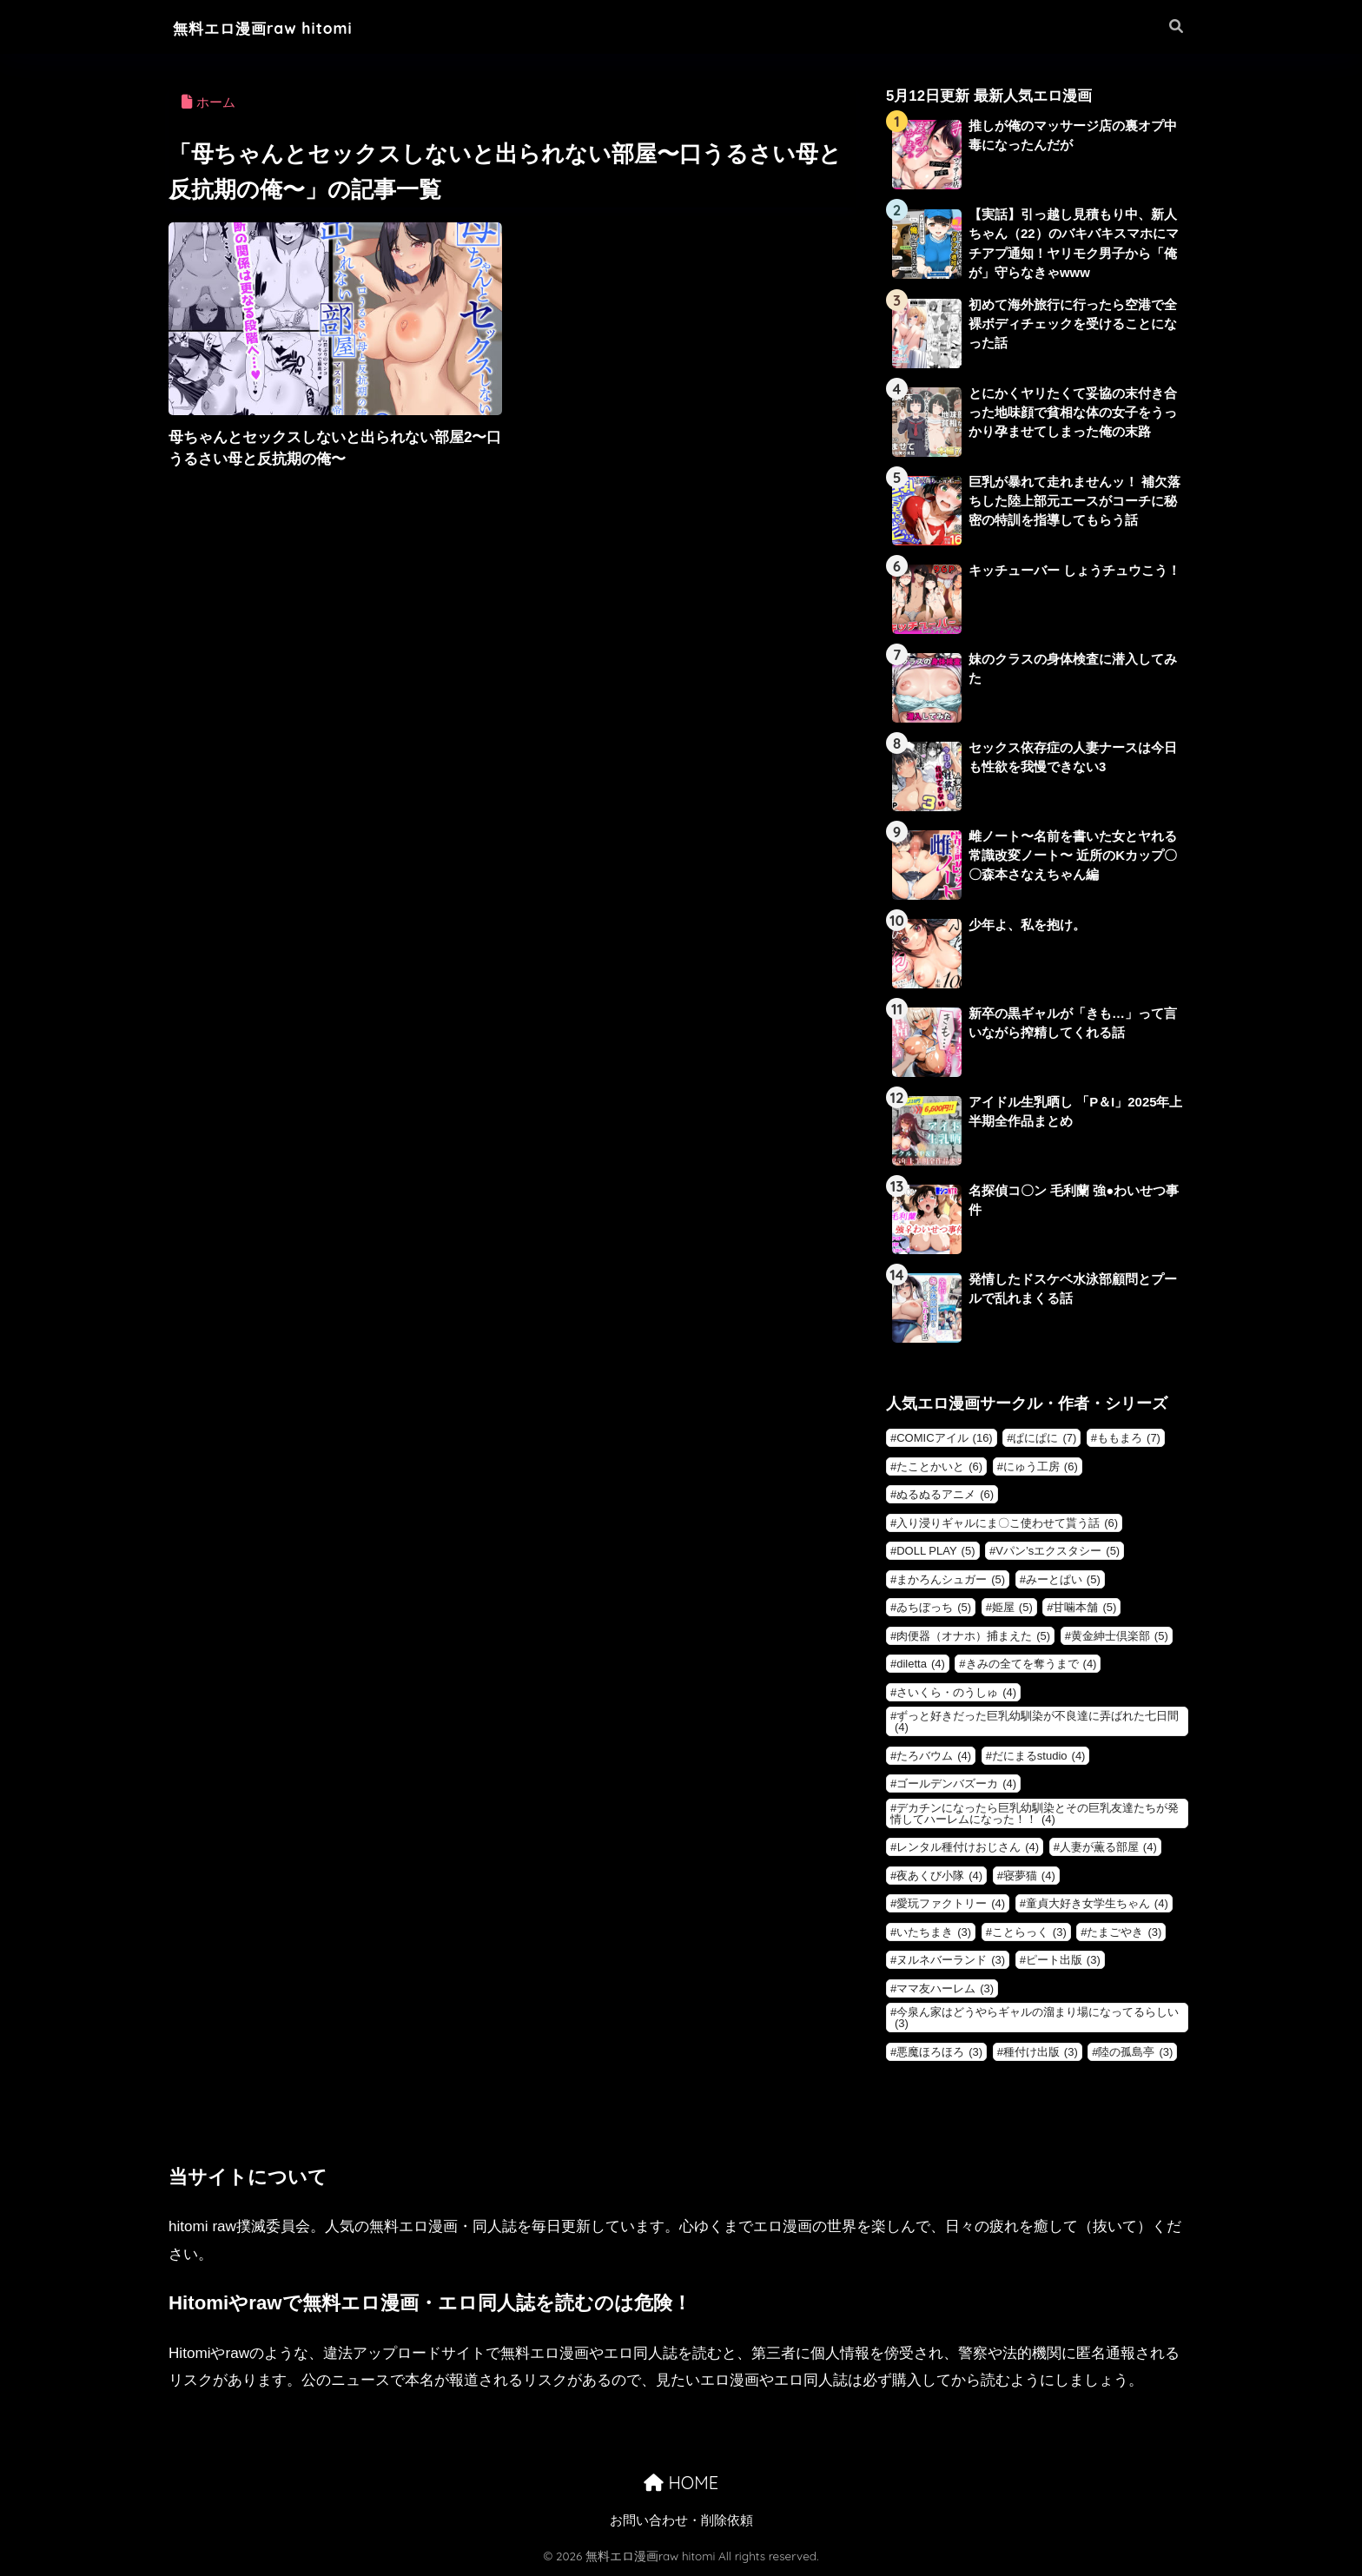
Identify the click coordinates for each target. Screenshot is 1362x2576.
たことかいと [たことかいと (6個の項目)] (939, 1467)
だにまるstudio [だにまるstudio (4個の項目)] (1039, 1756)
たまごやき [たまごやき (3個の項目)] (1124, 1932)
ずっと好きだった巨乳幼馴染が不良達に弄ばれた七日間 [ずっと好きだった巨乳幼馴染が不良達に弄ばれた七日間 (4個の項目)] (1037, 1722)
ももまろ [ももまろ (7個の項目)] (1128, 1438)
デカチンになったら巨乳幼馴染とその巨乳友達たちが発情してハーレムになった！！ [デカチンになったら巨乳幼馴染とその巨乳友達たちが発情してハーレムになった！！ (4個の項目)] (1034, 1814)
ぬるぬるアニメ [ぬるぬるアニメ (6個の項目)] (945, 1495)
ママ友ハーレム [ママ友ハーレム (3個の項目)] (945, 1989)
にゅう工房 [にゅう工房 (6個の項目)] (1040, 1467)
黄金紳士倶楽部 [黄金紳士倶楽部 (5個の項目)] (1119, 1636)
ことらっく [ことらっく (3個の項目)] (1029, 1932)
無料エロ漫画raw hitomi (281, 27)
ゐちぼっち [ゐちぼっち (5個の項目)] (933, 1608)
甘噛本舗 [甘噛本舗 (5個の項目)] (1084, 1608)
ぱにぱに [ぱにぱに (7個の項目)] (1044, 1438)
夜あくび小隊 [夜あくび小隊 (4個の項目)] (939, 1876)
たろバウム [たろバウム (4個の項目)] (933, 1756)
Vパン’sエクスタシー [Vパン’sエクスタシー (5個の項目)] (1057, 1551)
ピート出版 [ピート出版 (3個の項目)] (1063, 1960)
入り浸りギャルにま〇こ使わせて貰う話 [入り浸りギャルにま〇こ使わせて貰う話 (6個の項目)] (1007, 1523)
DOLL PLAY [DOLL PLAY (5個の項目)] (935, 1551)
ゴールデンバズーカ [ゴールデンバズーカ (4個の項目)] (956, 1784)
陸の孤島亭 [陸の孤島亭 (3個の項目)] (1135, 2052)
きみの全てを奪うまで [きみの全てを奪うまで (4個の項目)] (1031, 1664)
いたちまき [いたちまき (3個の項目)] (933, 1932)
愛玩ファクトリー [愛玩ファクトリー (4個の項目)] (950, 1904)
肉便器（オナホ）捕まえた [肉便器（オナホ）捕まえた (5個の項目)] (973, 1636)
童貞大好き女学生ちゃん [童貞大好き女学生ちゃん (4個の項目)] (1097, 1904)
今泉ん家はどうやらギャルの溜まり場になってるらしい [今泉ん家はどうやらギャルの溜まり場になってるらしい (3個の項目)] (1037, 2018)
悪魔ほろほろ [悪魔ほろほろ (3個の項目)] (939, 2052)
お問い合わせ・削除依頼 (681, 2521)
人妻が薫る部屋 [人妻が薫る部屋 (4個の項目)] (1108, 1847)
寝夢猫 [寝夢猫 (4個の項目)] (1029, 1876)
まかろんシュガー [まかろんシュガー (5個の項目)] (950, 1580)
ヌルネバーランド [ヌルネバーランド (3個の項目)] (950, 1960)
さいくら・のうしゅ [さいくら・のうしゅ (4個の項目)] (956, 1693)
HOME (681, 2483)
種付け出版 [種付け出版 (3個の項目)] (1040, 2052)
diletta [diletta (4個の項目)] (920, 1664)
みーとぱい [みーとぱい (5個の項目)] (1063, 1580)
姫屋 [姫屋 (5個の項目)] (1012, 1608)
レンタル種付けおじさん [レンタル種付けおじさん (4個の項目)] (967, 1847)
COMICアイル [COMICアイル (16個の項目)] (944, 1438)
